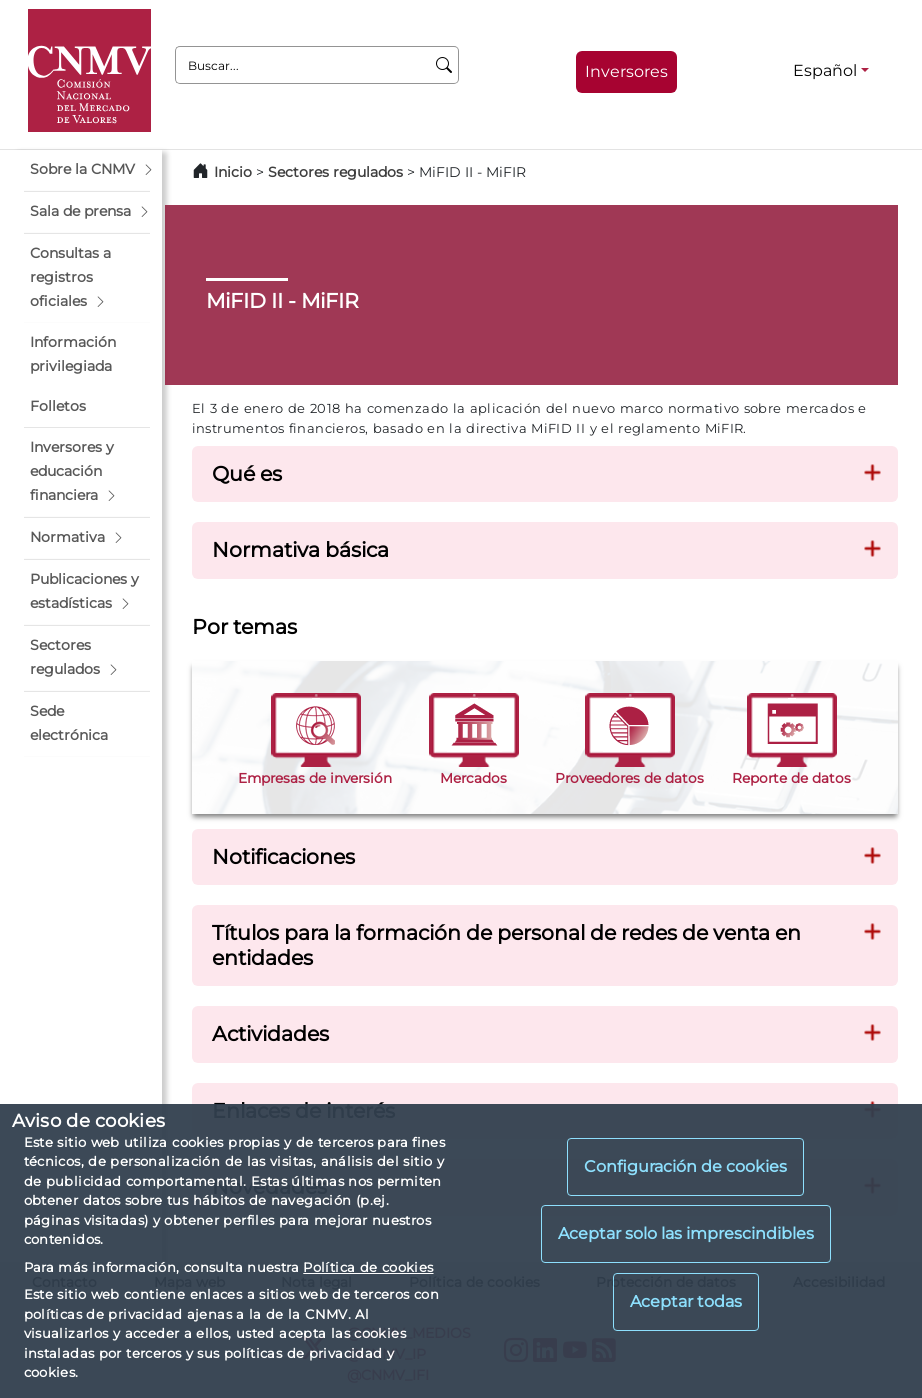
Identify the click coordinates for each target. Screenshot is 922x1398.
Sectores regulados (335, 172)
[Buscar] (444, 65)
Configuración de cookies (685, 1166)
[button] (87, 170)
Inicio (233, 172)
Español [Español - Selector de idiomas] (825, 70)
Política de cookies (368, 1267)
